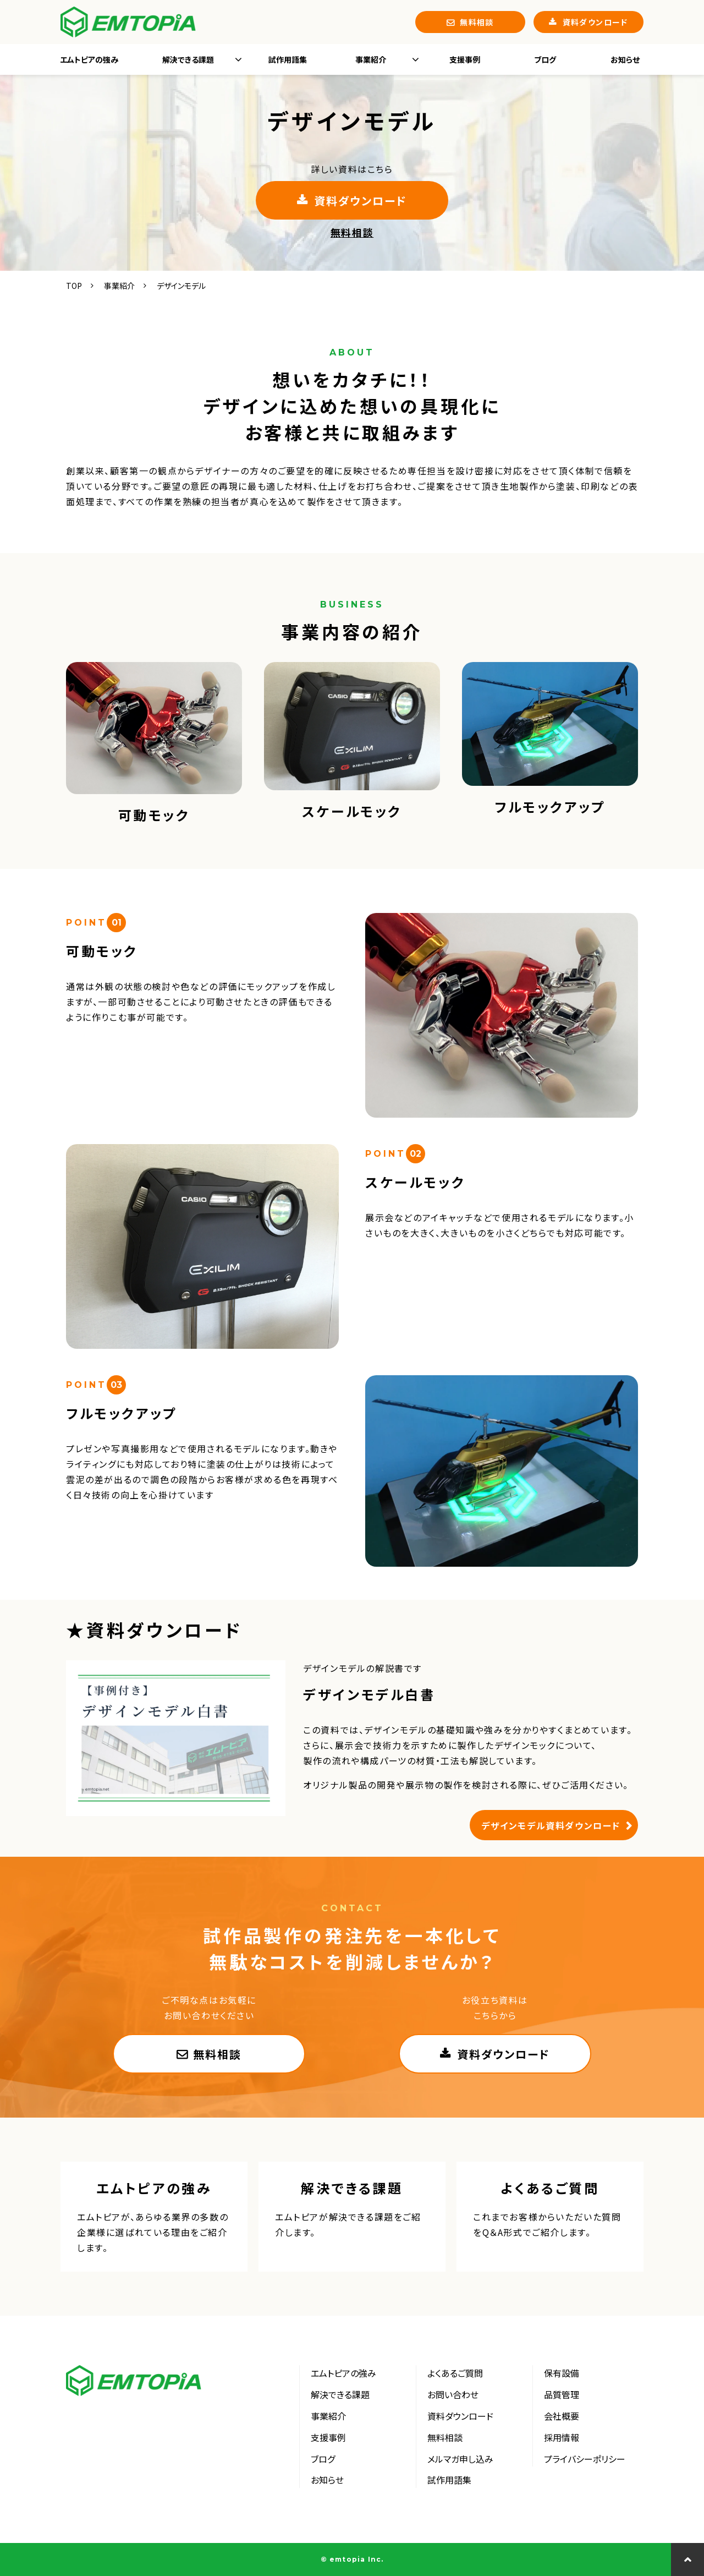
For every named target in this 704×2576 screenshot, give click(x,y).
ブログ (545, 59)
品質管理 (561, 2394)
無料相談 (477, 22)
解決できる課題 (188, 59)
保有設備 (561, 2373)
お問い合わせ (453, 2394)
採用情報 (561, 2437)
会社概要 (561, 2415)
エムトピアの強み (89, 59)
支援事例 (464, 59)
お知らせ (625, 59)
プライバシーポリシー (584, 2458)
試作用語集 (287, 59)
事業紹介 (370, 59)
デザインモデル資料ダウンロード (550, 1825)
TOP (74, 285)
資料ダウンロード (595, 22)
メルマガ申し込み (460, 2458)
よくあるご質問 (550, 2217)
